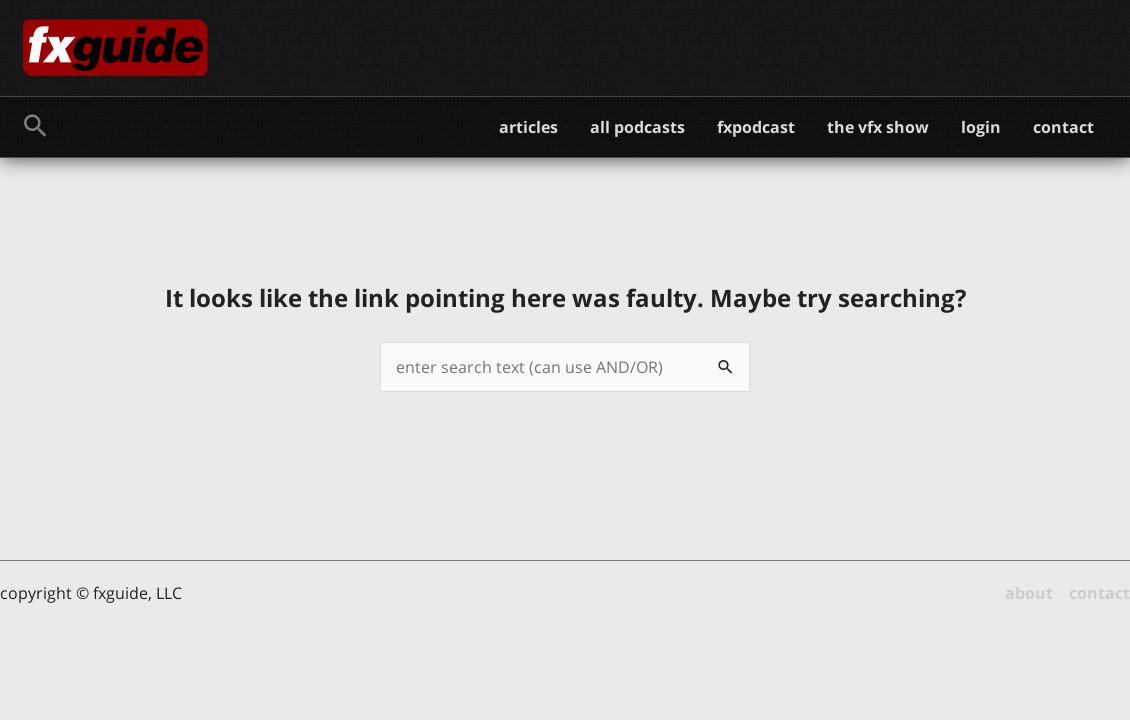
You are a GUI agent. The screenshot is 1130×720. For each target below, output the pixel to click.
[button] (35, 127)
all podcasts (637, 127)
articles (528, 127)
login (981, 127)
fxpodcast (756, 127)
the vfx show (878, 127)
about (1029, 593)
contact (1063, 127)
